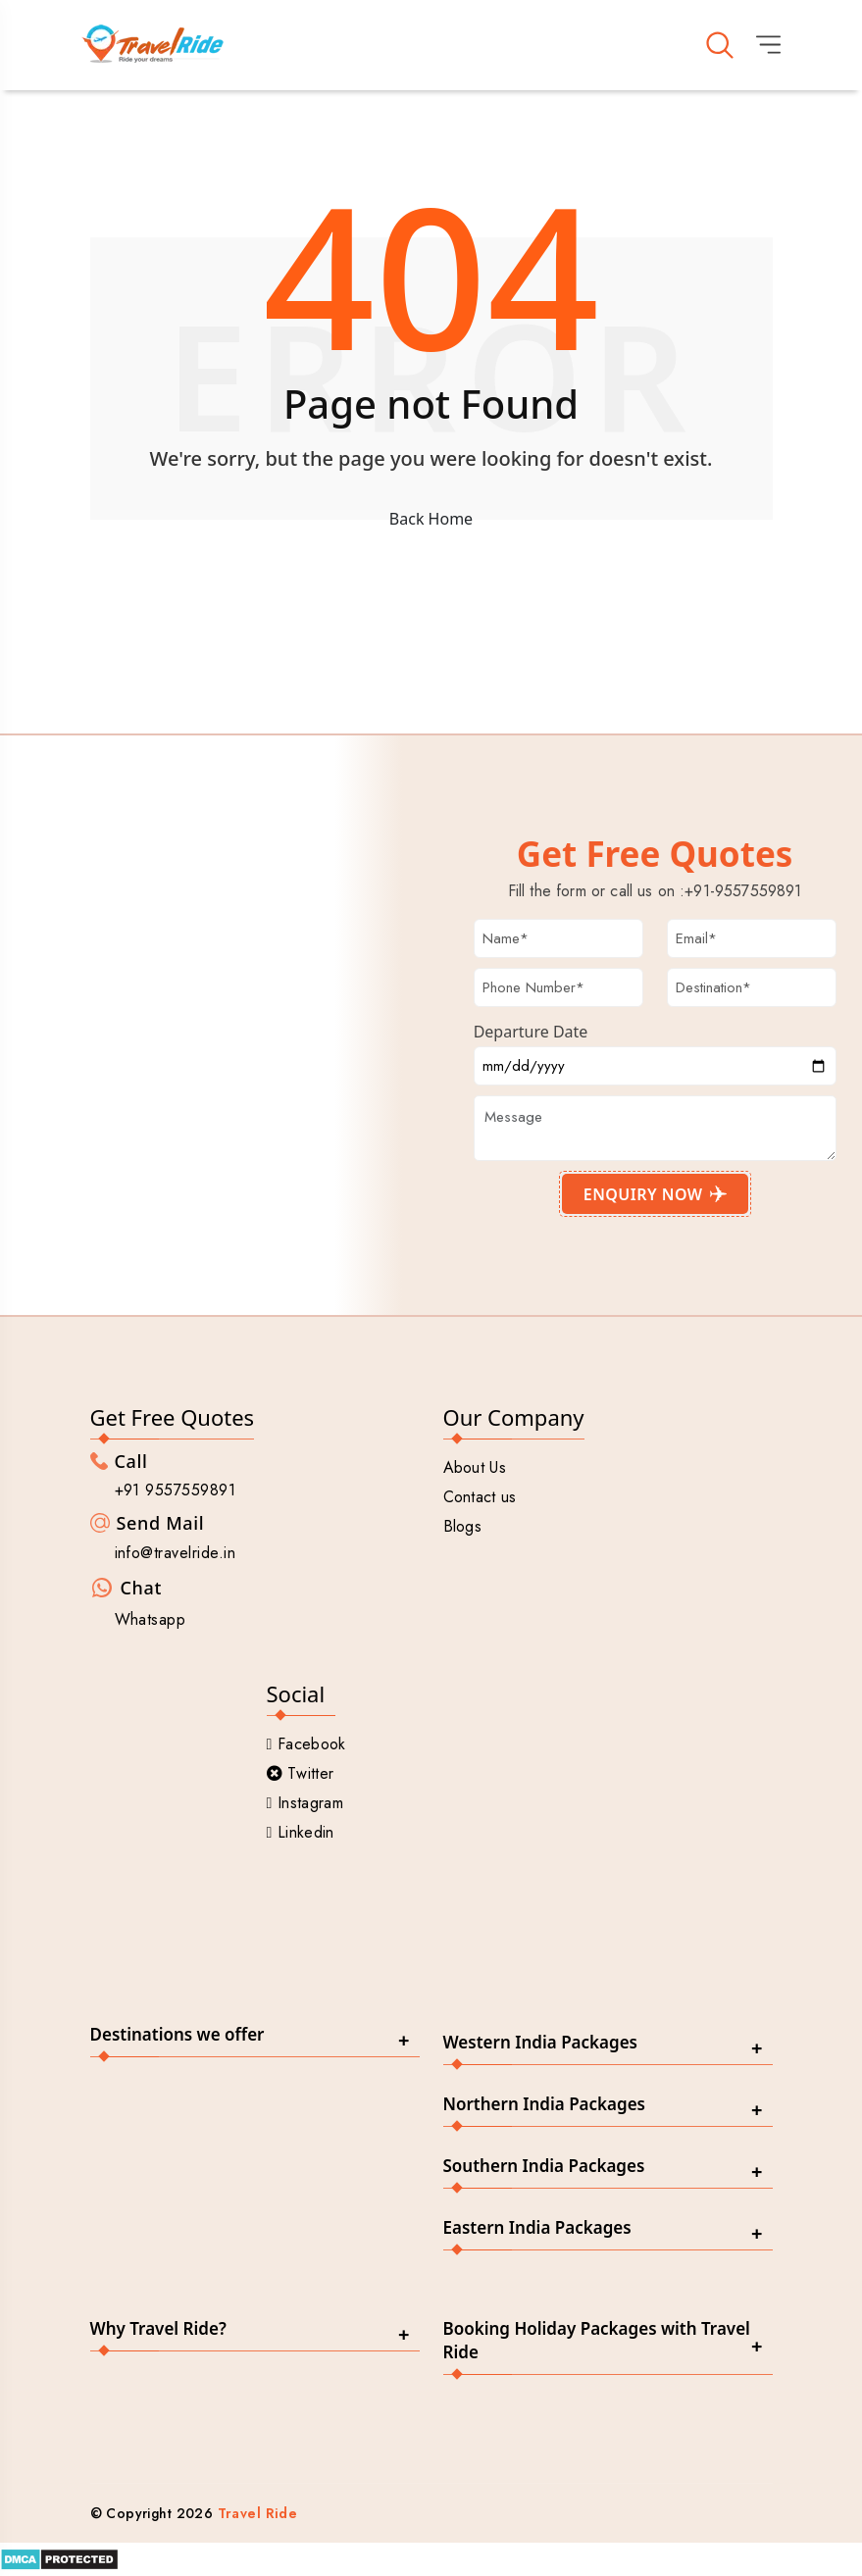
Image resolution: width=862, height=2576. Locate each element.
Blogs (462, 1530)
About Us (475, 1471)
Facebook (306, 1748)
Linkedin (300, 1836)
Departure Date (531, 1034)
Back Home (431, 521)
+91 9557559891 (175, 1494)
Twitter (300, 1777)
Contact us (480, 1501)
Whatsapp (150, 1623)
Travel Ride (258, 2517)
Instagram (305, 1806)
